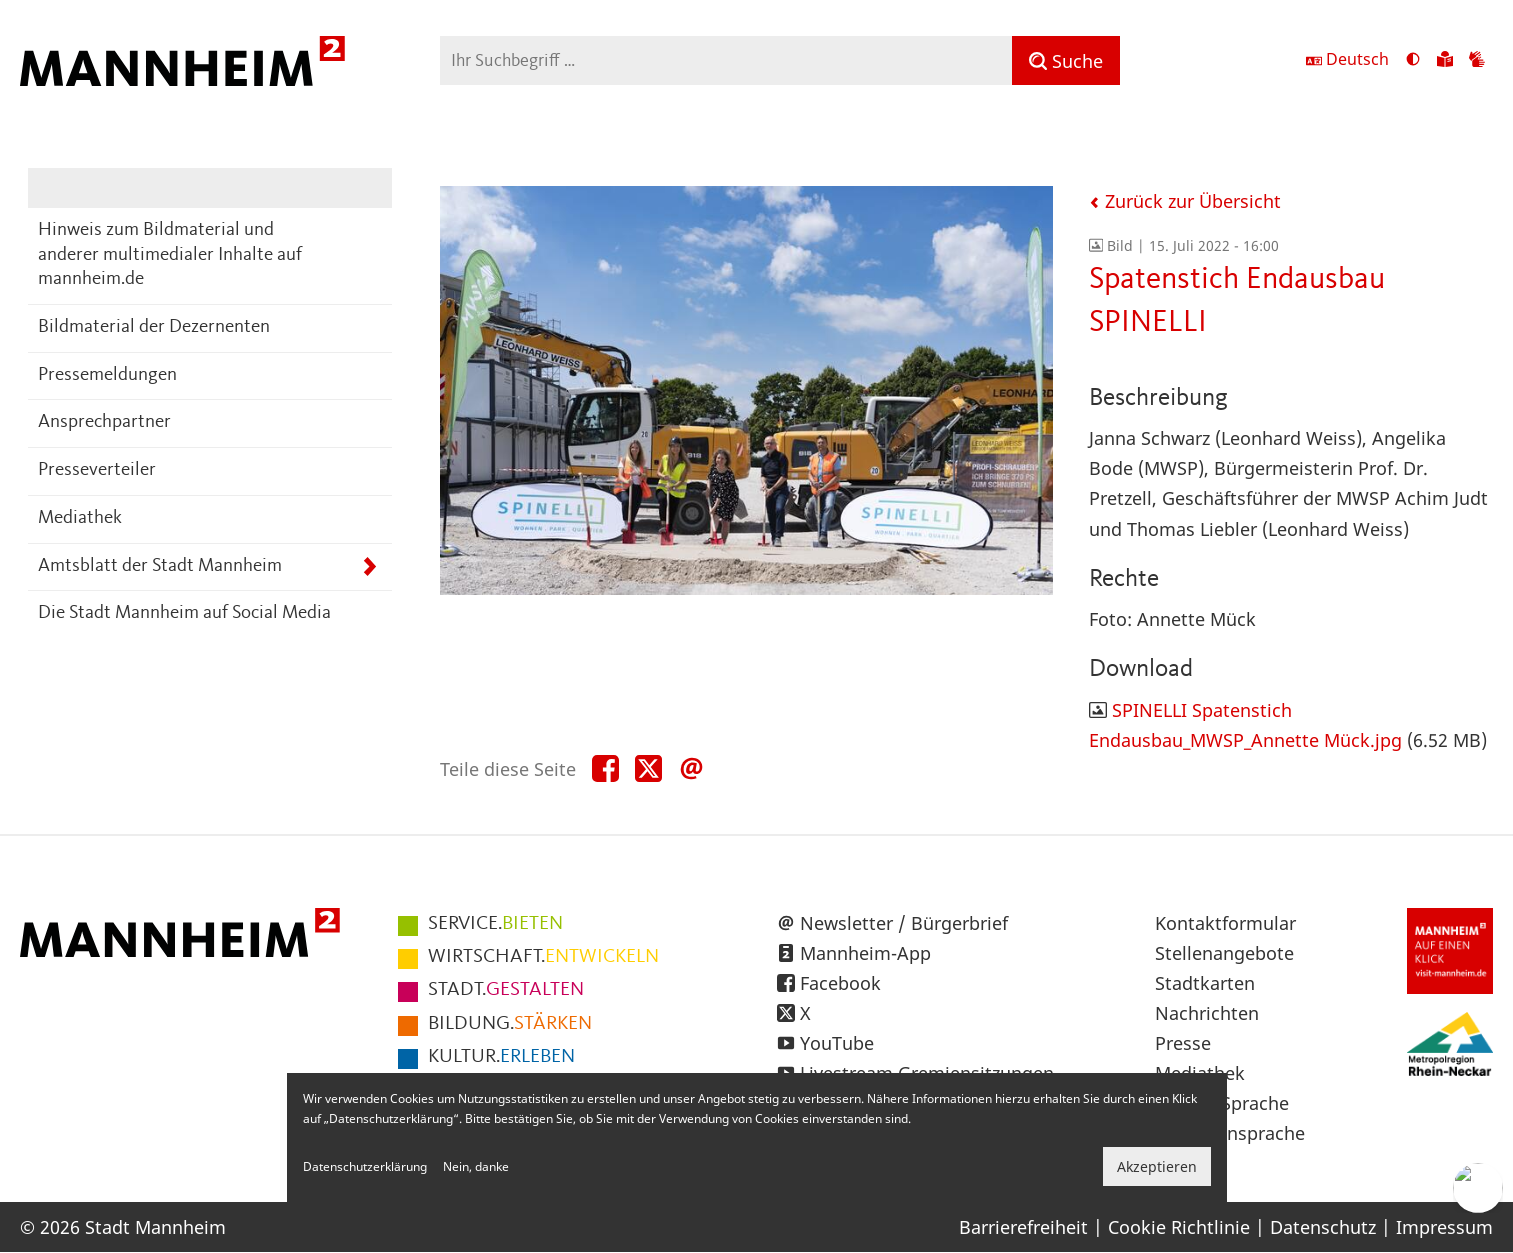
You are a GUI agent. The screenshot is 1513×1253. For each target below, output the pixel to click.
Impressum (1444, 1227)
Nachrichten (1207, 1013)
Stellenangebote (1224, 953)
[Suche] (1066, 60)
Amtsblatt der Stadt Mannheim (160, 566)
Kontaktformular (1225, 923)
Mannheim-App (865, 953)
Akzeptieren (1157, 1166)
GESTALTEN (506, 990)
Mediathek (80, 518)
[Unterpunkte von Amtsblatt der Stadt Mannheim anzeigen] (369, 567)
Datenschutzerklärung (365, 1166)
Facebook (840, 983)
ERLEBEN (501, 1057)
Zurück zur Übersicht (1185, 201)
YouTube (837, 1043)
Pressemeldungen (107, 375)
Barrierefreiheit (1023, 1227)
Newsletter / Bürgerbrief (904, 923)
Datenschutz (1323, 1227)
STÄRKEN (510, 1024)
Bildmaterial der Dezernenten (154, 327)
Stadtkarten (1205, 983)
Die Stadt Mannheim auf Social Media (184, 613)
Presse (1183, 1043)
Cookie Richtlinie (1179, 1227)
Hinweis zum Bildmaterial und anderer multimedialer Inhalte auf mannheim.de (170, 255)
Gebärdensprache (1230, 1133)
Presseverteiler (97, 470)
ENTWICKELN (543, 957)
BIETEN (495, 924)
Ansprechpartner (104, 422)
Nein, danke (476, 1166)
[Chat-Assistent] (1478, 1188)
